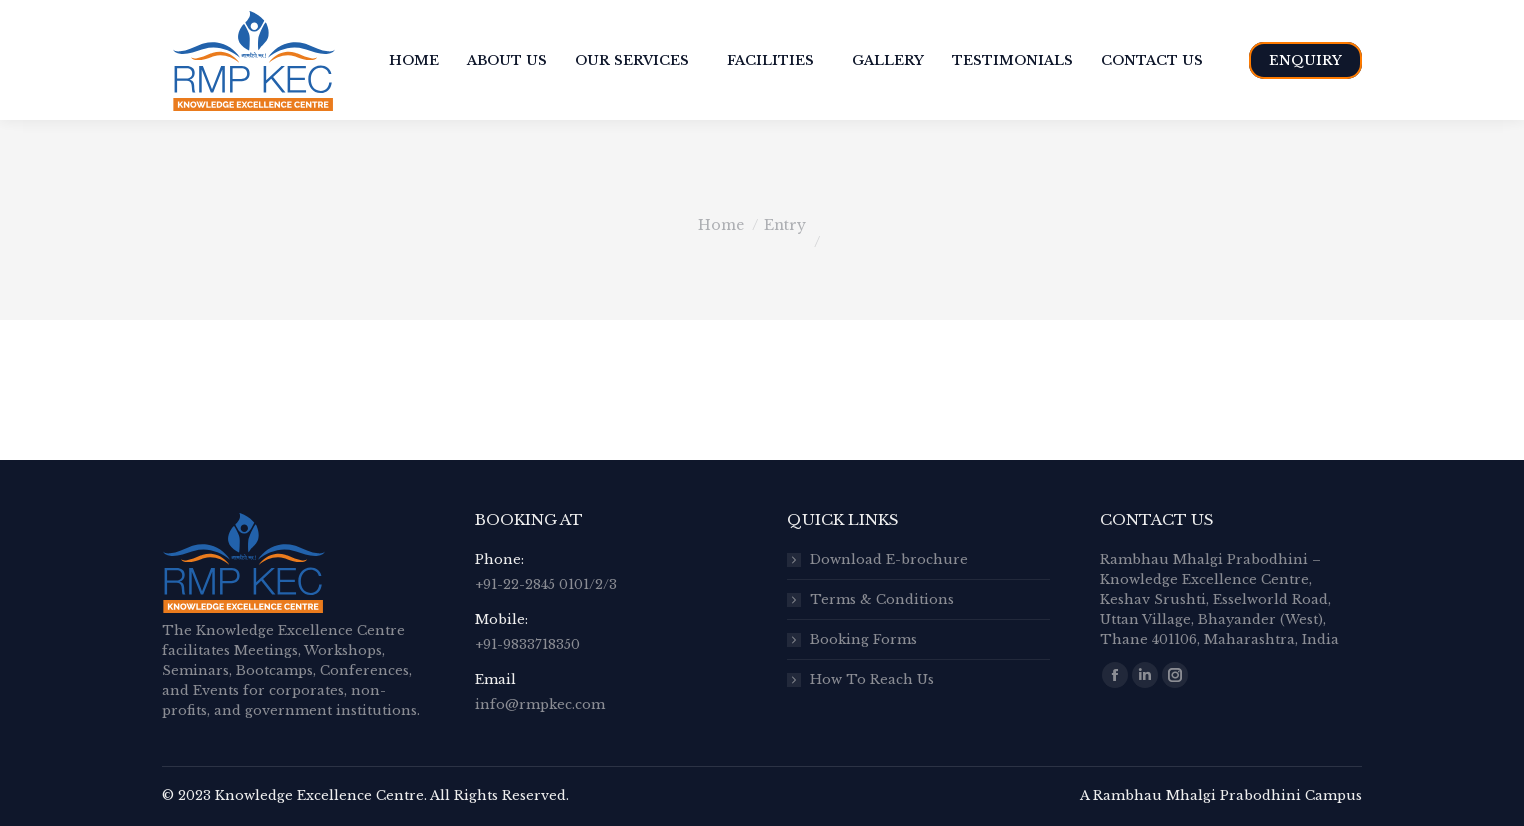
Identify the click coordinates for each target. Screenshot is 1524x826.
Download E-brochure (889, 559)
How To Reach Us (872, 679)
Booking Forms (863, 639)
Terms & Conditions (882, 599)
